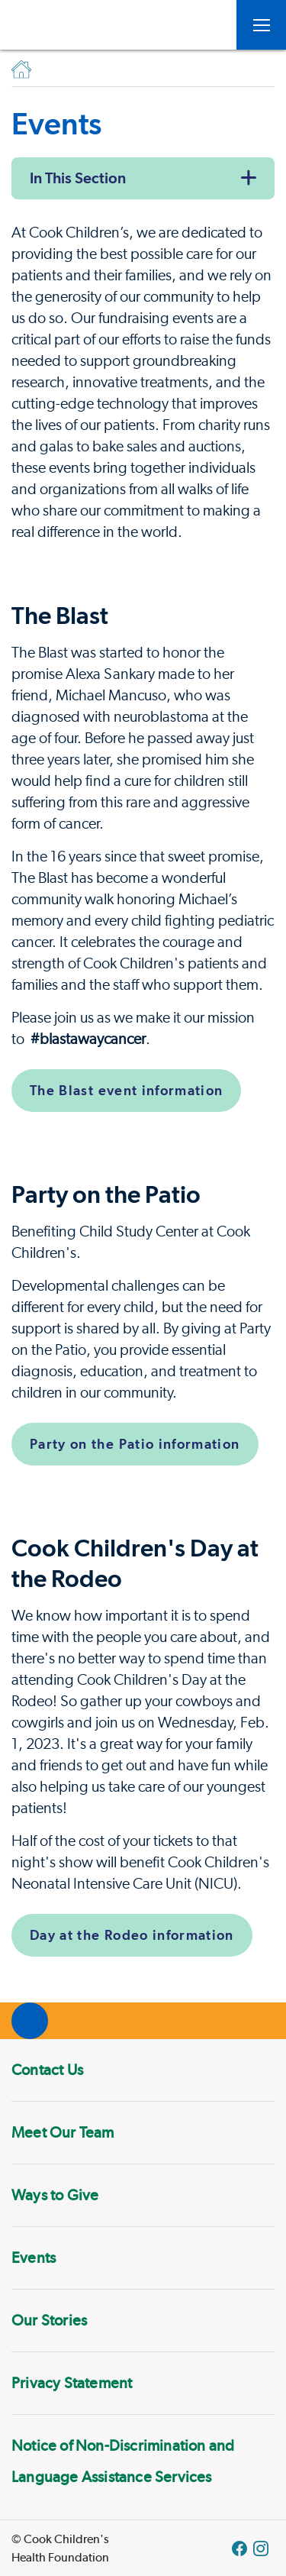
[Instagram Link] (260, 2548)
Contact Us (47, 2069)
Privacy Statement (71, 2383)
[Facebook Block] (239, 2548)
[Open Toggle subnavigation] (261, 25)
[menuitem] (143, 2070)
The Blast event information (126, 1090)
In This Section (78, 178)
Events (33, 2257)
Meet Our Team (62, 2132)
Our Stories (49, 2320)
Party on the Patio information (135, 1444)
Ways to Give (54, 2195)
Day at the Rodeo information (132, 1935)
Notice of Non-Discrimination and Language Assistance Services (122, 2461)
